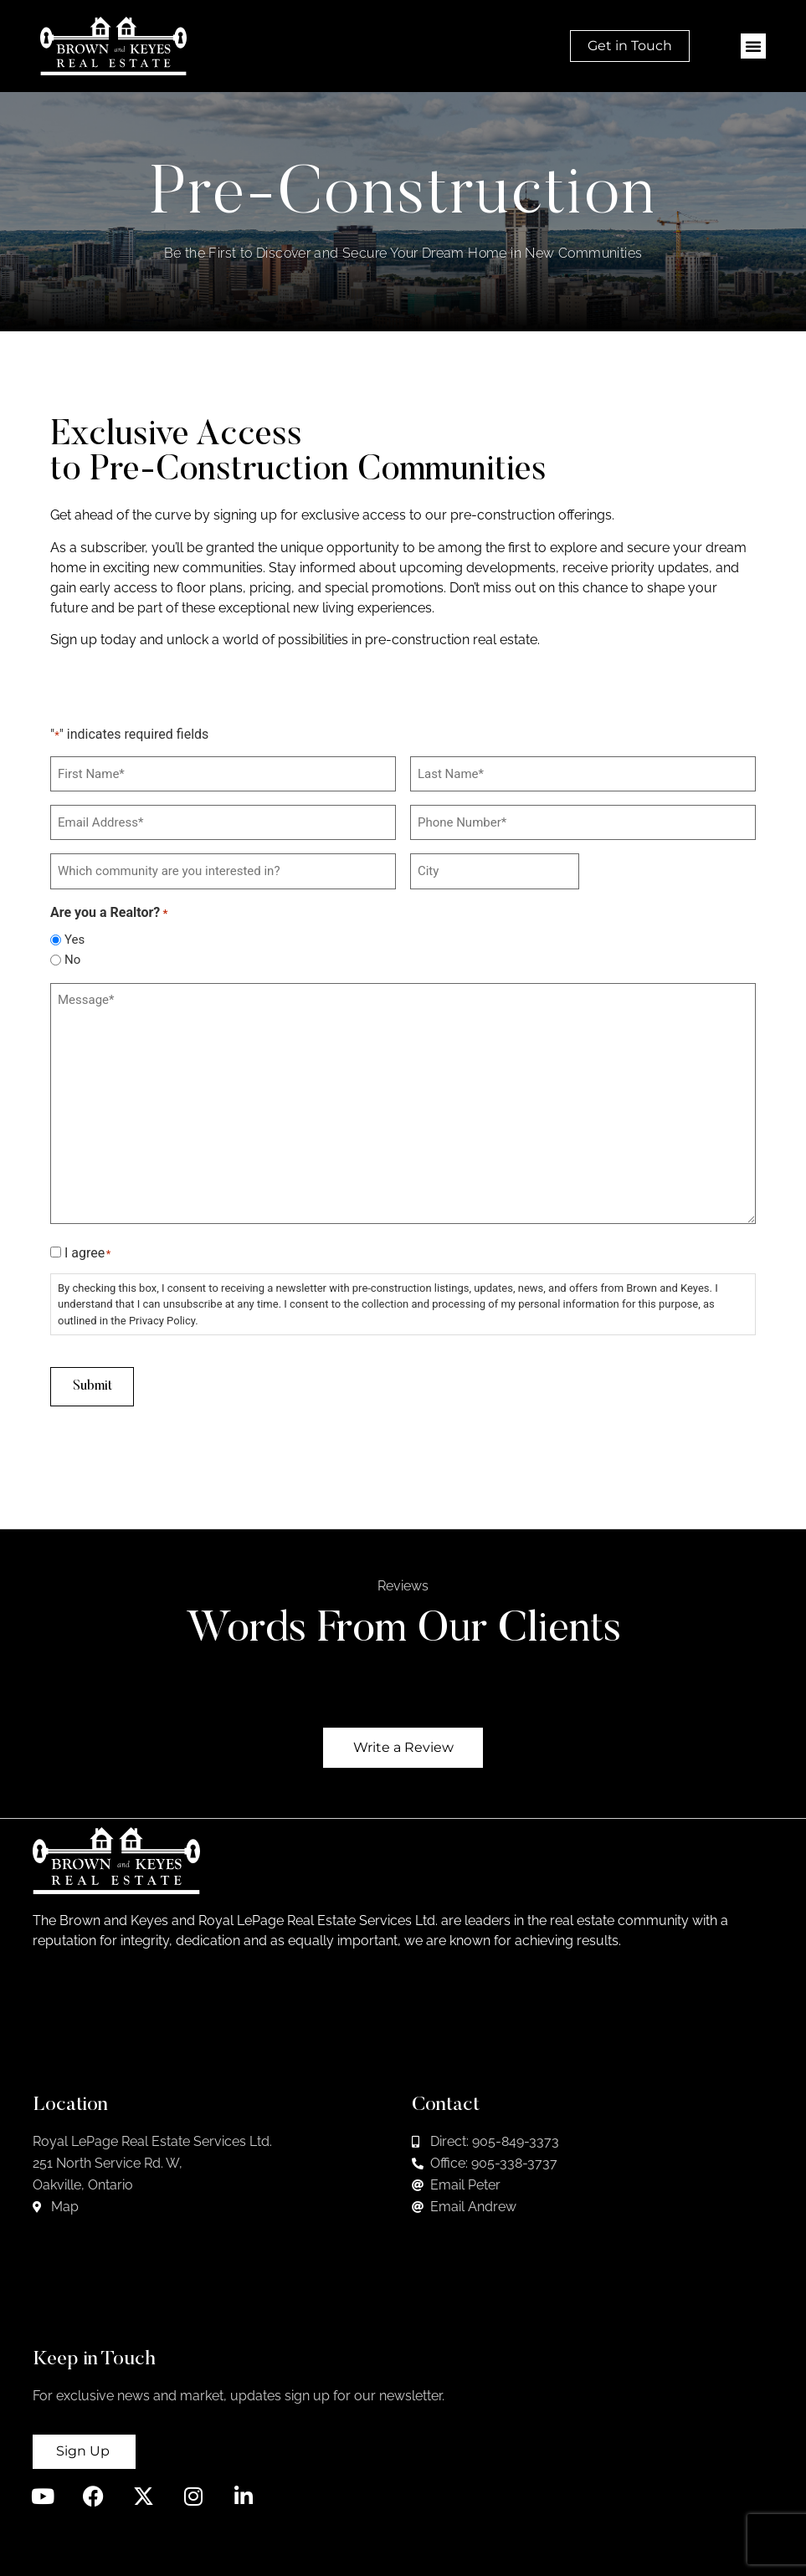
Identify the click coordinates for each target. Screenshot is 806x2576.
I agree (87, 1249)
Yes (74, 936)
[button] (753, 46)
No (72, 956)
